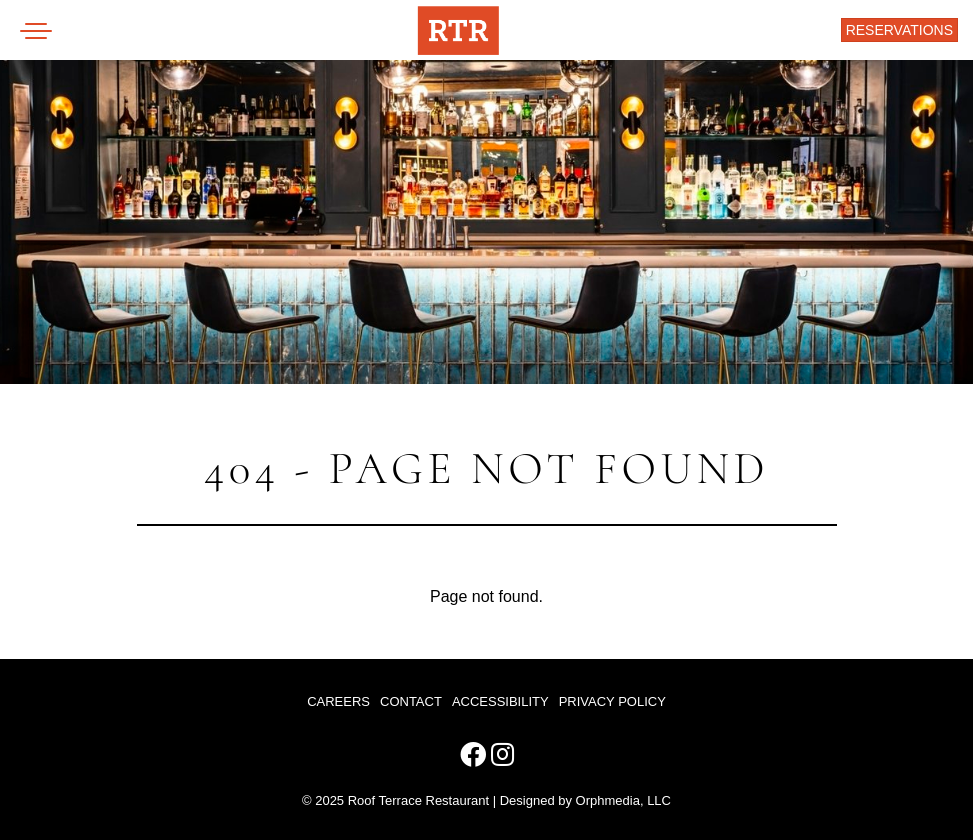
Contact (411, 701)
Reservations (899, 30)
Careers (338, 701)
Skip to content (81, 92)
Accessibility (500, 701)
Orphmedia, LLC (623, 800)
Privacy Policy (612, 701)
